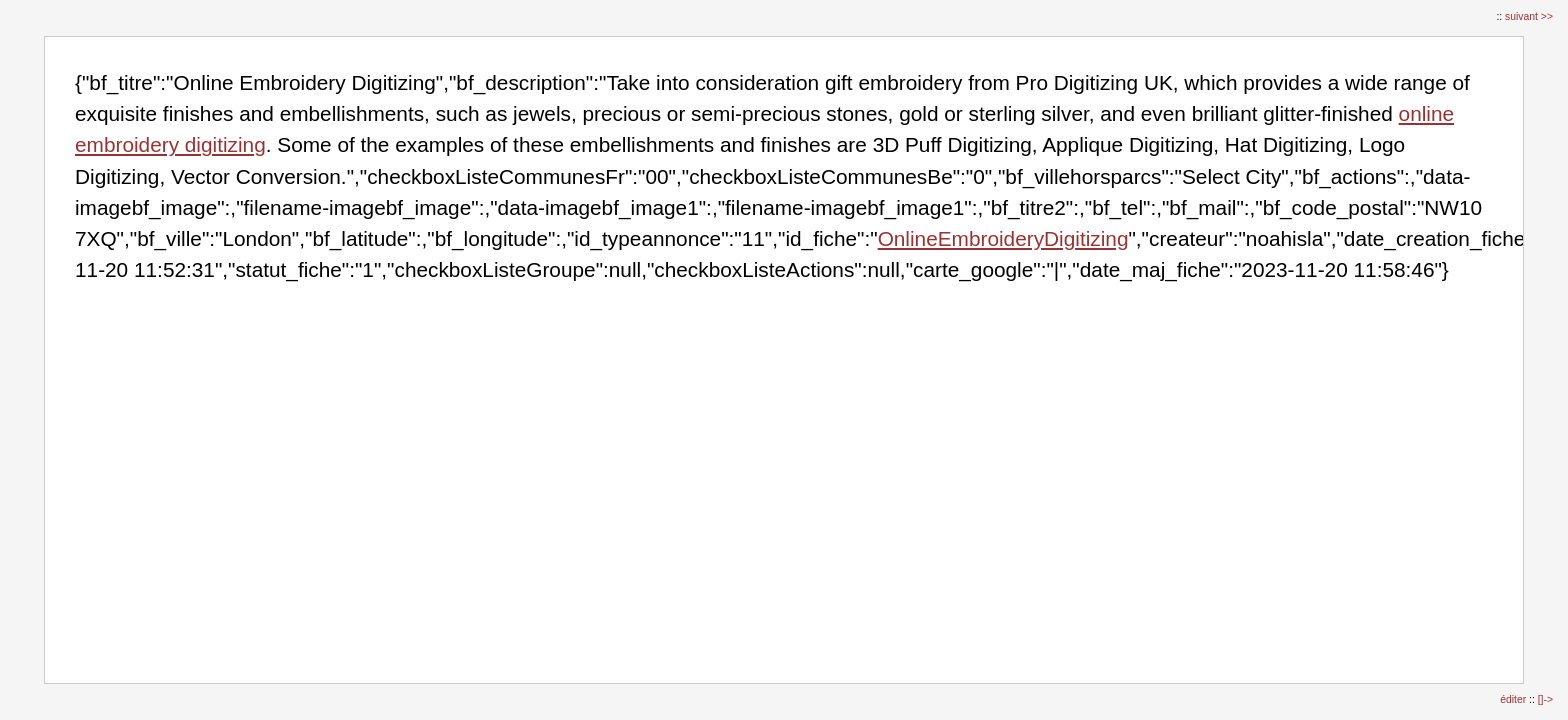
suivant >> (1529, 16)
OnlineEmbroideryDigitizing (1003, 238)
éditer (1514, 699)
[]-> (1545, 699)
